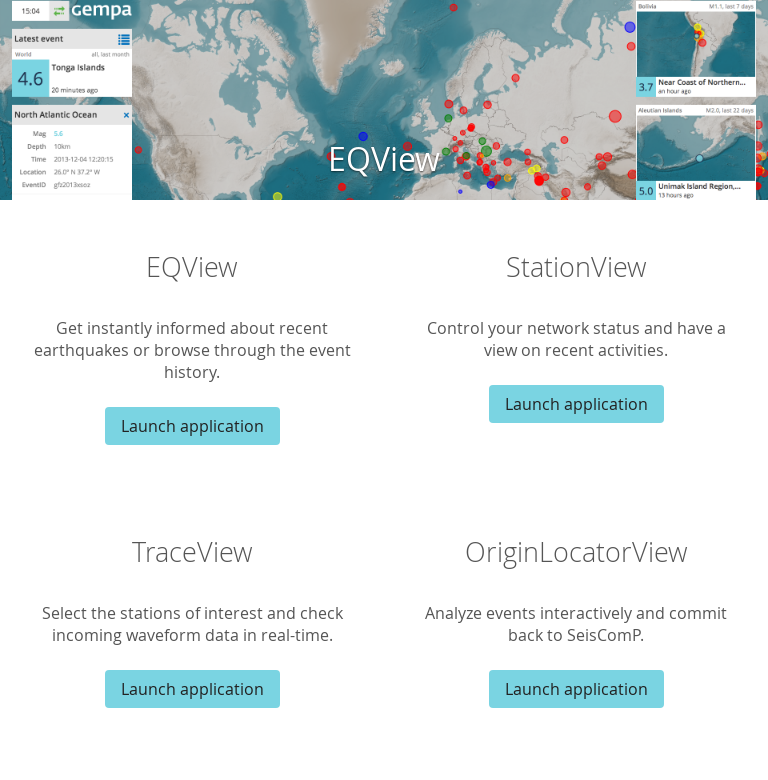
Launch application (192, 426)
